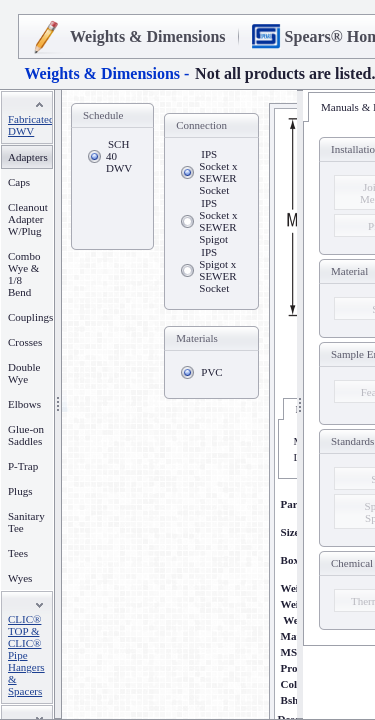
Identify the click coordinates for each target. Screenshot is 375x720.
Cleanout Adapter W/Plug (28, 219)
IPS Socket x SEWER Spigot (218, 221)
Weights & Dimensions (148, 36)
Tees (18, 553)
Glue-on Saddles (26, 435)
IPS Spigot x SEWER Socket (217, 270)
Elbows (24, 404)
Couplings (30, 317)
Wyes (20, 578)
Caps (19, 182)
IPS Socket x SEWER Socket (218, 172)
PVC (211, 372)
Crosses (25, 342)
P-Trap (23, 466)
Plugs (20, 491)
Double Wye (24, 373)
